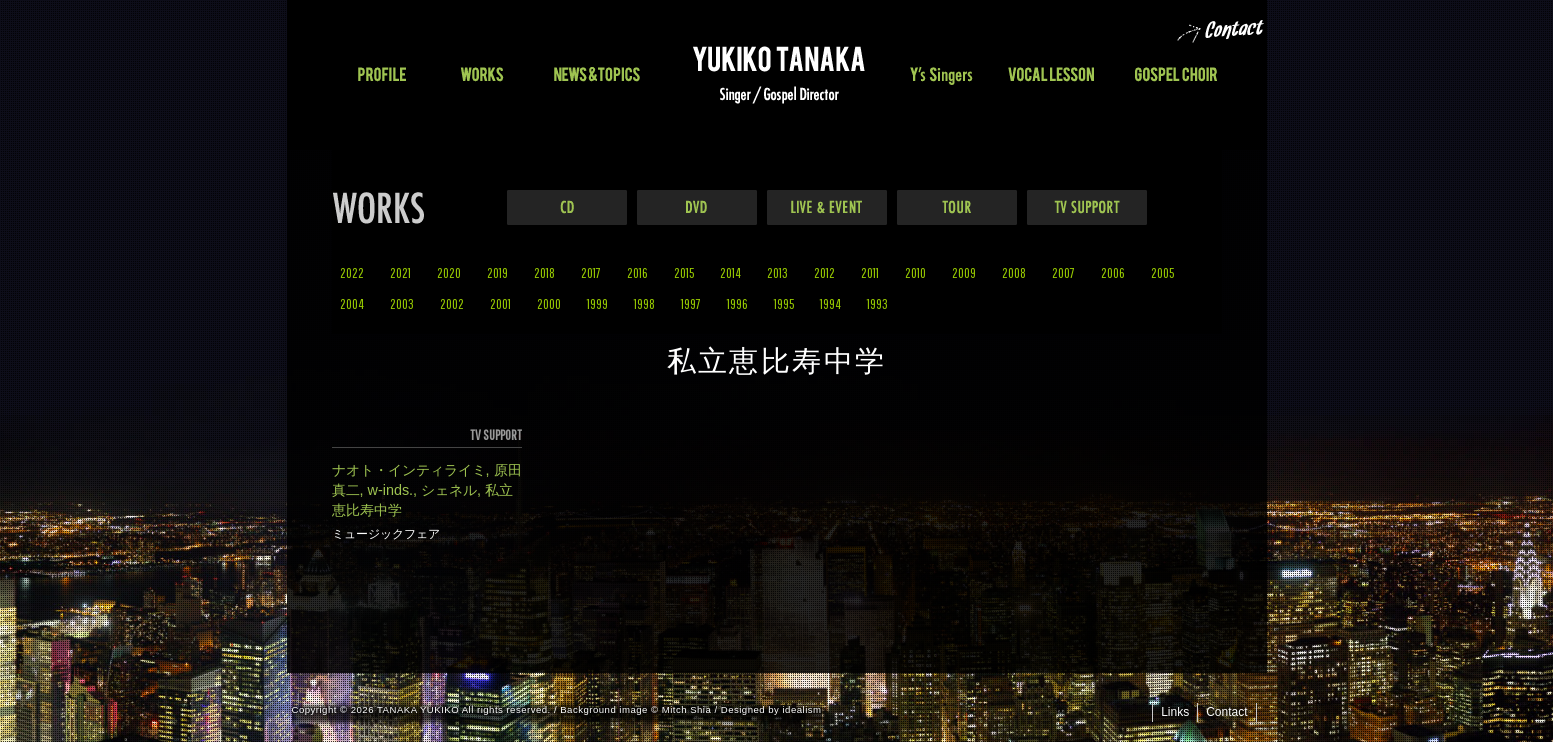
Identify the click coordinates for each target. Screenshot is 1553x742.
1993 (877, 303)
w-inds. (391, 490)
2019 (497, 272)
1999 (597, 303)
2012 (824, 272)
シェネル (449, 490)
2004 (352, 303)
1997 (691, 303)
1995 (784, 303)
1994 (830, 303)
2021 (400, 272)
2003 (402, 303)
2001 (500, 303)
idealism (802, 709)
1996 (737, 303)
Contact (1226, 712)
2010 (915, 272)
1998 (644, 303)
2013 (777, 272)
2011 (870, 272)
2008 (1014, 272)
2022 (352, 272)
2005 (1162, 272)
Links (1175, 712)
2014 (730, 272)
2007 (1063, 272)
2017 (591, 272)
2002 (452, 303)
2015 (684, 272)
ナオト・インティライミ (409, 470)
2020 (449, 272)
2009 (964, 272)
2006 (1113, 272)
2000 (549, 303)
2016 (637, 272)
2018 (544, 272)
